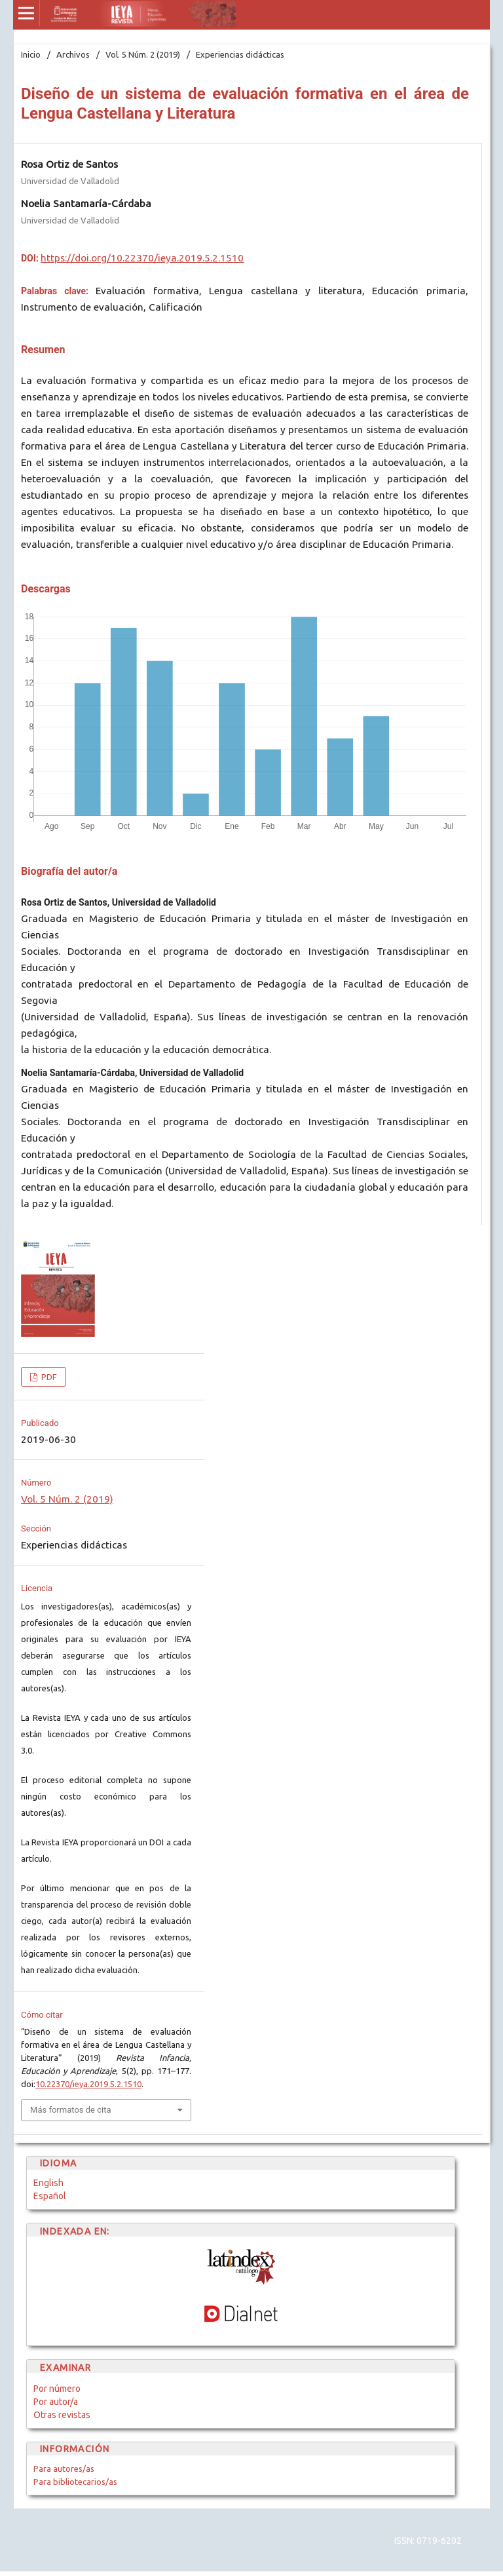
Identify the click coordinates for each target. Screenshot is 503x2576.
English (48, 2183)
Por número (57, 2388)
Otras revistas (61, 2415)
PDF (48, 1376)
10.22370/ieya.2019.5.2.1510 (88, 2083)
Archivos (73, 54)
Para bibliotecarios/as (75, 2481)
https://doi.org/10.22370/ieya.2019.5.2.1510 (142, 257)
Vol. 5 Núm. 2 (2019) (142, 54)
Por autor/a (55, 2401)
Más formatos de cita (70, 2110)
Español (49, 2196)
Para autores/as (63, 2468)
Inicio (31, 54)
